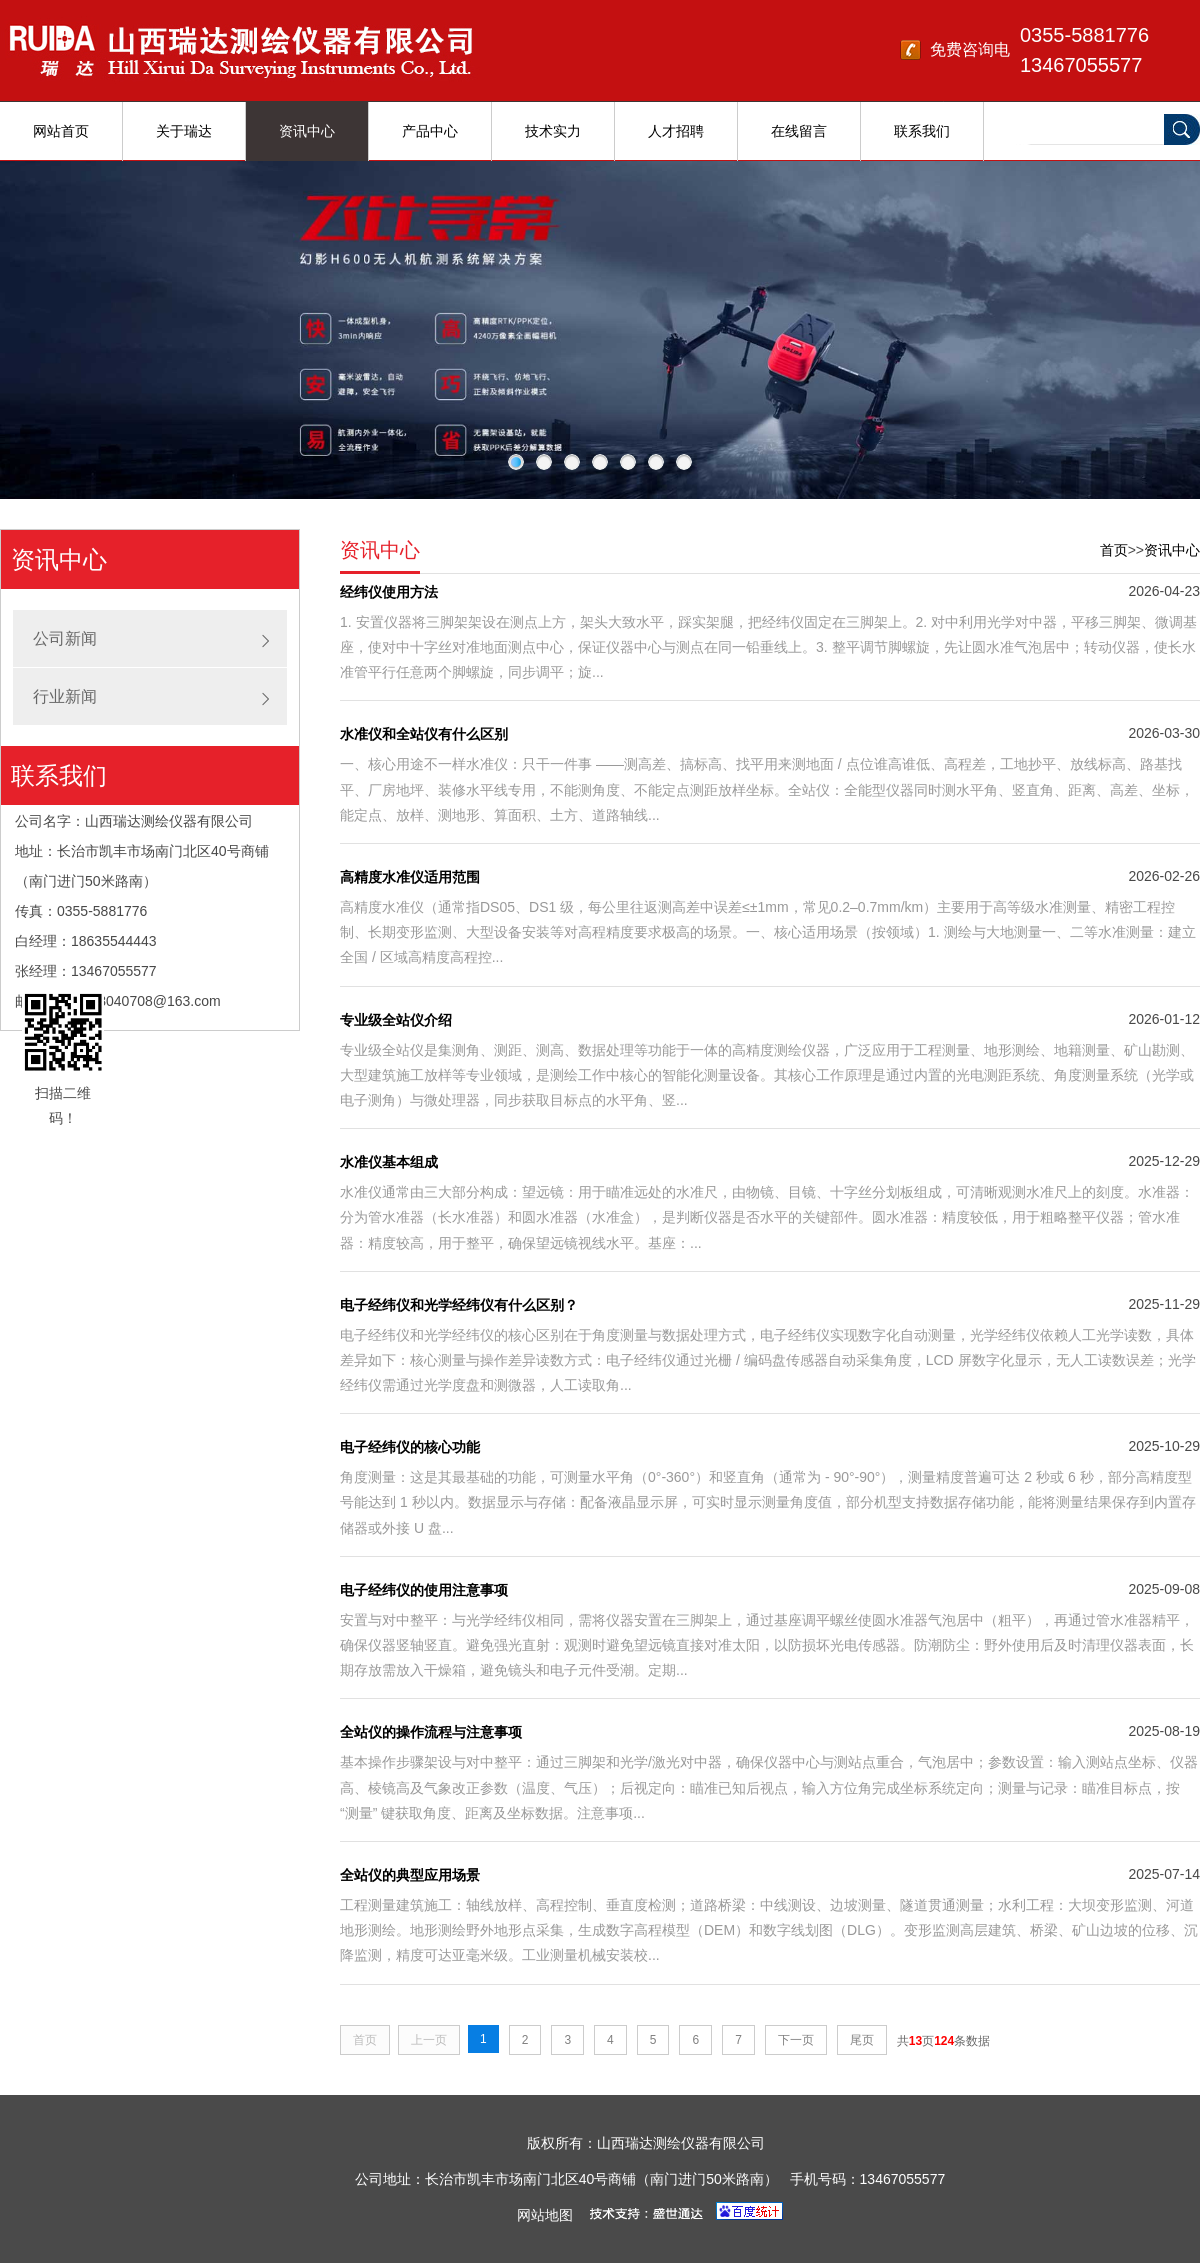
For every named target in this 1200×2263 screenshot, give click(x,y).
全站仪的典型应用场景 (410, 1875)
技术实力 (553, 131)
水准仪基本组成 (389, 1162)
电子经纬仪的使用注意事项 (424, 1590)
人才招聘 (676, 131)
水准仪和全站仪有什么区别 (424, 734)
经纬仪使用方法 (389, 592)
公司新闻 (65, 638)
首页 (1114, 550)
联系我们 (922, 131)
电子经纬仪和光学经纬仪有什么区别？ (459, 1305)
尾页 (862, 2040)
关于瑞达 (184, 131)
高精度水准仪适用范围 (410, 877)
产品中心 (430, 131)
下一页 (796, 2040)
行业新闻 (65, 696)
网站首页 (61, 131)
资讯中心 (307, 131)
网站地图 (545, 2215)
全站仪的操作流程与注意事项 (431, 1732)
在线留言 (799, 131)
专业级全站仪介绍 (396, 1020)
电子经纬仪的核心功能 (410, 1447)
